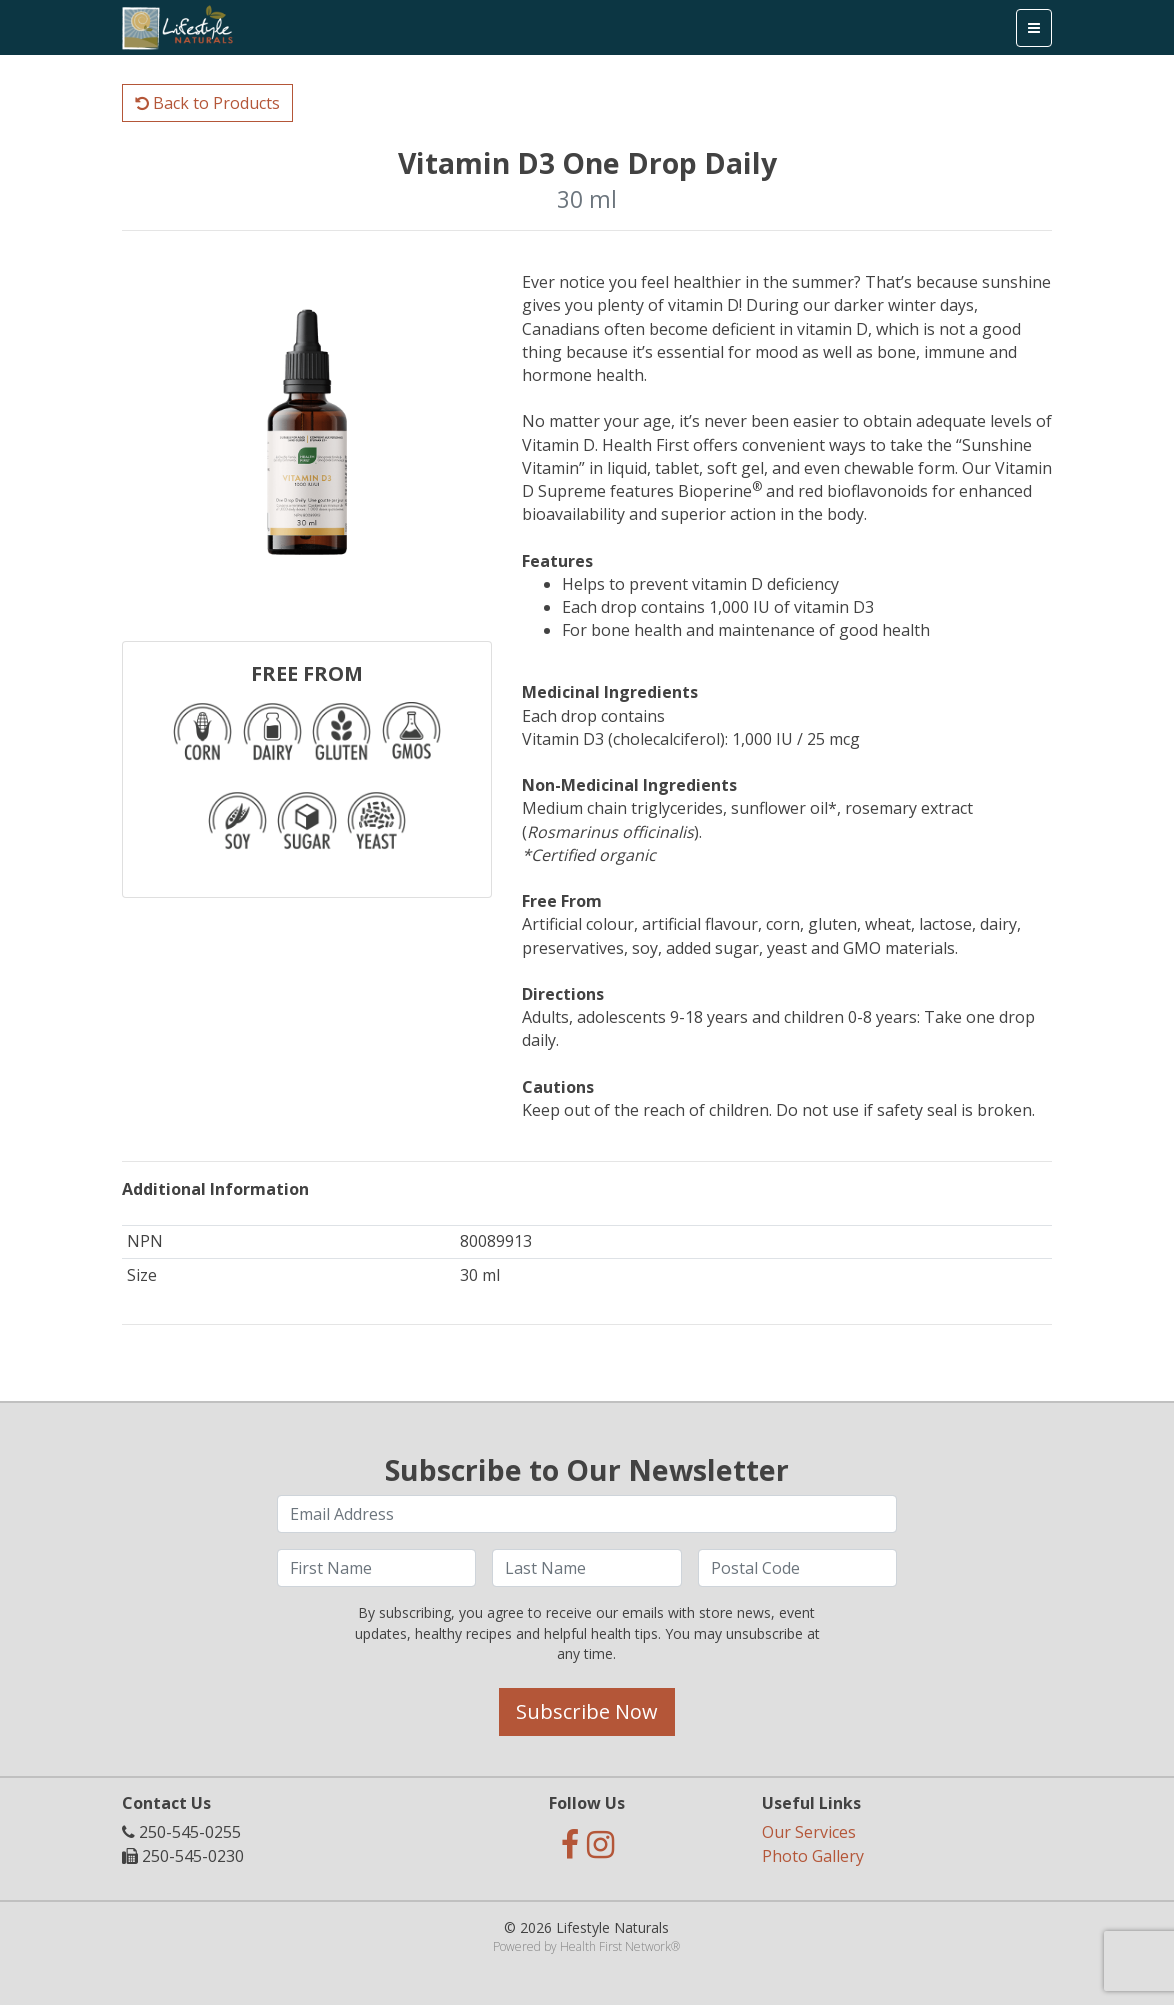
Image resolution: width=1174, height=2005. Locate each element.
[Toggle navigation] (1034, 28)
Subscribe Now (587, 1711)
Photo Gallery (813, 1856)
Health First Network (615, 1946)
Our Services (809, 1832)
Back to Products (207, 103)
